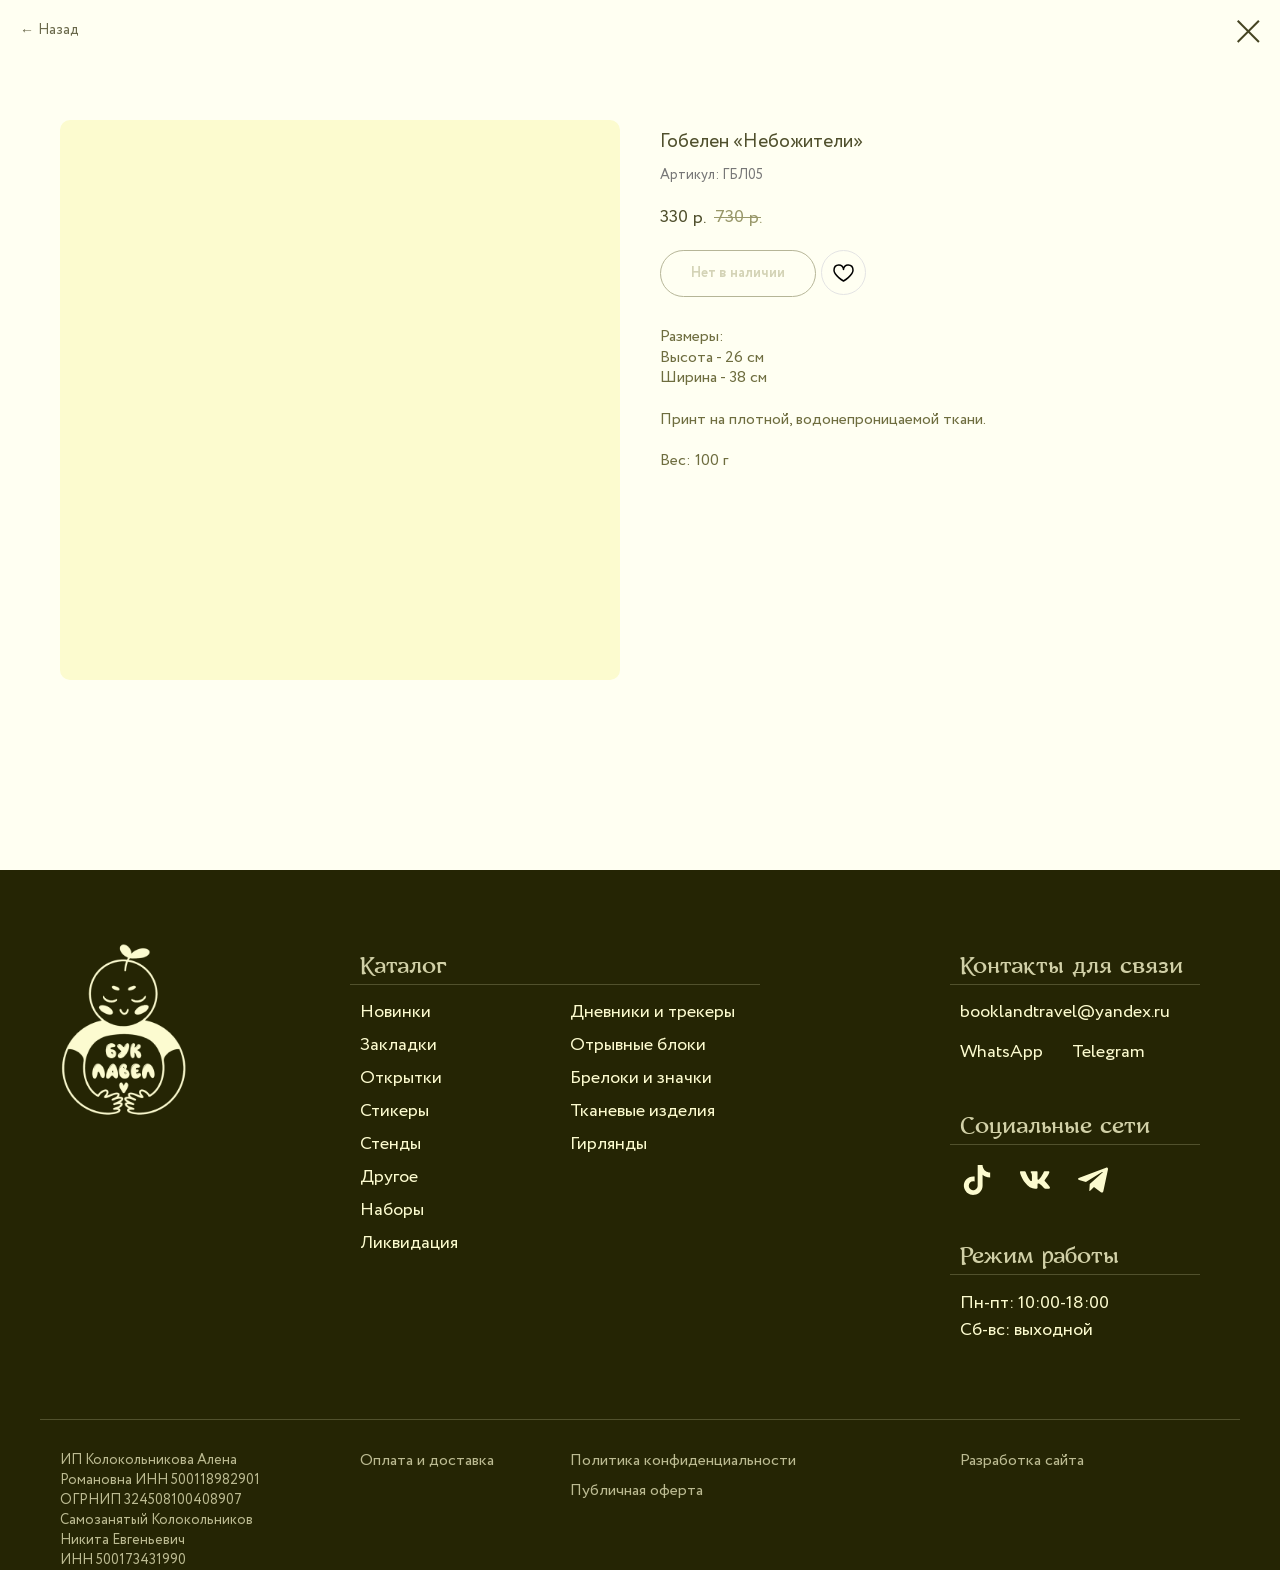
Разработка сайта (1022, 1460)
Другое (389, 1177)
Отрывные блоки (638, 1045)
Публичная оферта (636, 1490)
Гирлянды (608, 1144)
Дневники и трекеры (652, 1012)
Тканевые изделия (642, 1111)
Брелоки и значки (641, 1078)
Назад (58, 30)
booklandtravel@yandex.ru (1065, 1012)
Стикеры (394, 1111)
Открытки (401, 1078)
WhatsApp (1001, 1052)
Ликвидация (409, 1243)
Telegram (1108, 1052)
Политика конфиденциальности (683, 1460)
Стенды (390, 1144)
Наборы (392, 1210)
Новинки (395, 1012)
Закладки (398, 1045)
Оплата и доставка (427, 1460)
